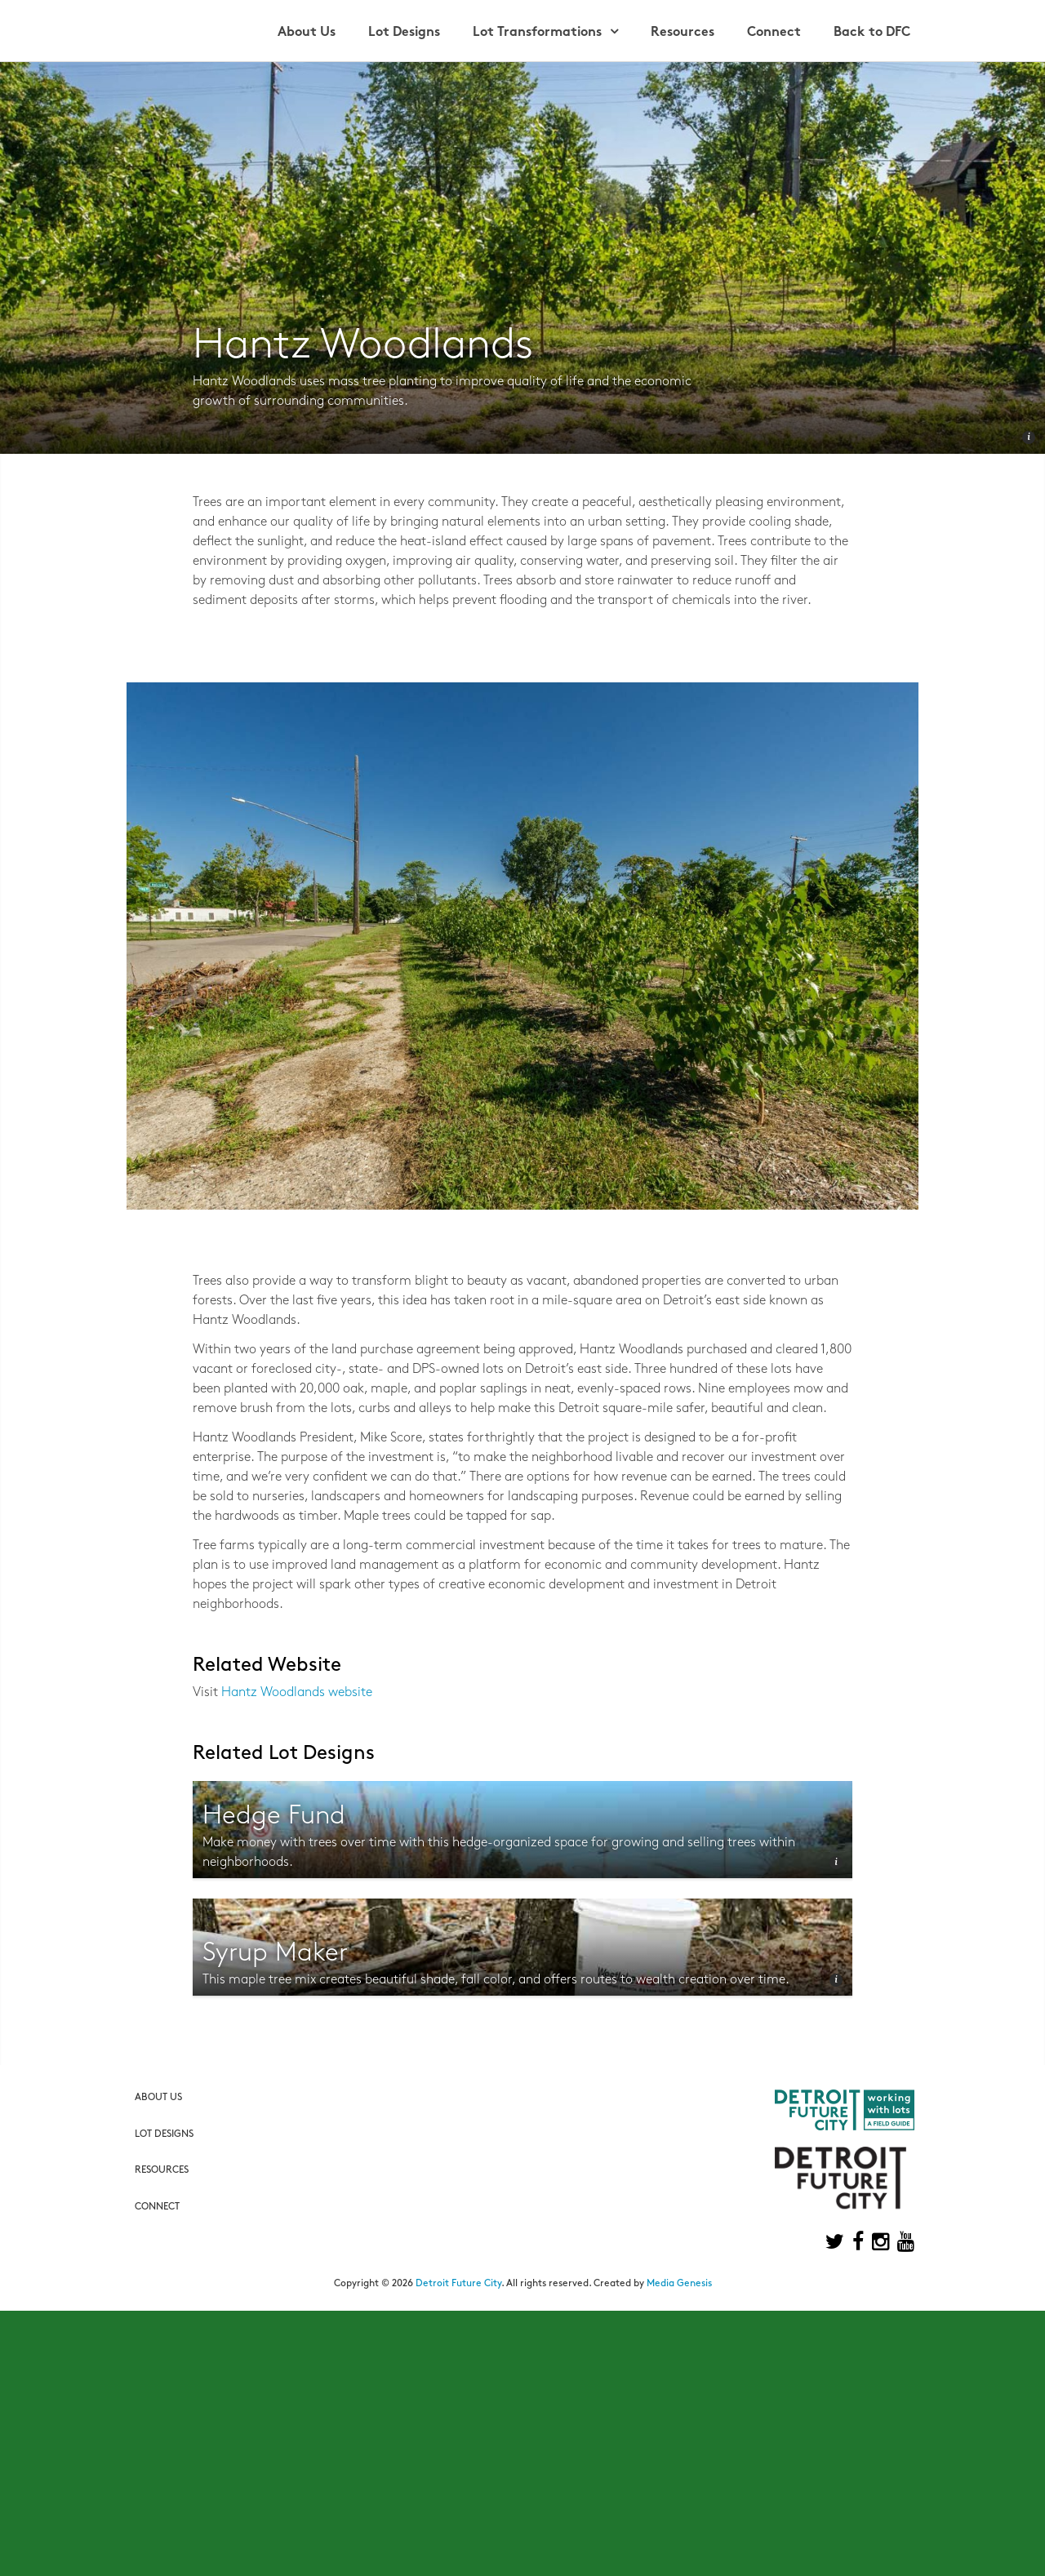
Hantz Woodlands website (296, 1692)
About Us (307, 32)
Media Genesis (679, 2284)
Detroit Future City (458, 2284)
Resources (682, 32)
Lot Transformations (537, 32)
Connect (774, 32)
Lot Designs (404, 32)
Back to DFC (872, 32)
